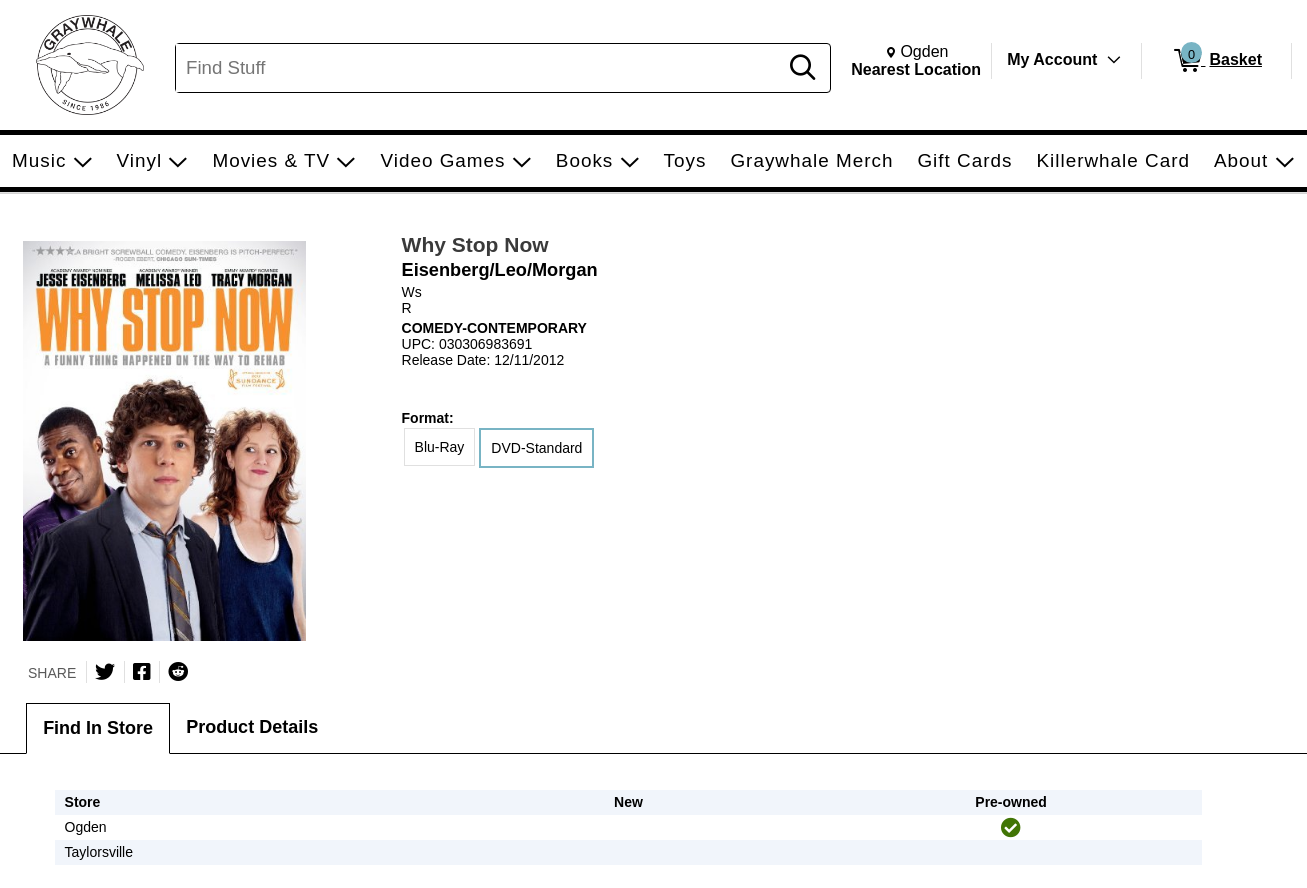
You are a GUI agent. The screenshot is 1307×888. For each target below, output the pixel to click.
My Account (1052, 59)
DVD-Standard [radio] (536, 448)
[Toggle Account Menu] (1114, 60)
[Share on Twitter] (105, 672)
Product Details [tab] (252, 727)
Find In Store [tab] (98, 728)
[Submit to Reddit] (178, 672)
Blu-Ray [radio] (440, 447)
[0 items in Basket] (1216, 61)
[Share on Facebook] (142, 672)
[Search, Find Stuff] (479, 68)
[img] (1011, 828)
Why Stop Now (475, 244)
